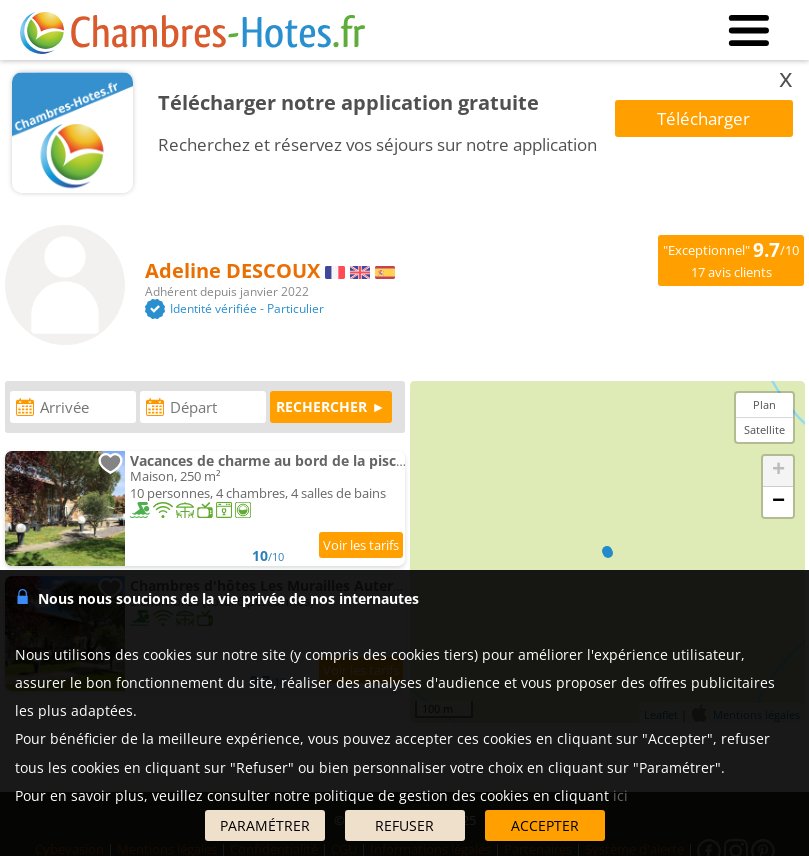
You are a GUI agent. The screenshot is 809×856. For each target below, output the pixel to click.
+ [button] (778, 471)
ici (620, 795)
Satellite (764, 429)
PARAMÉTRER (265, 825)
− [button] (778, 502)
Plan (764, 404)
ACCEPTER (545, 825)
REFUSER (404, 825)
